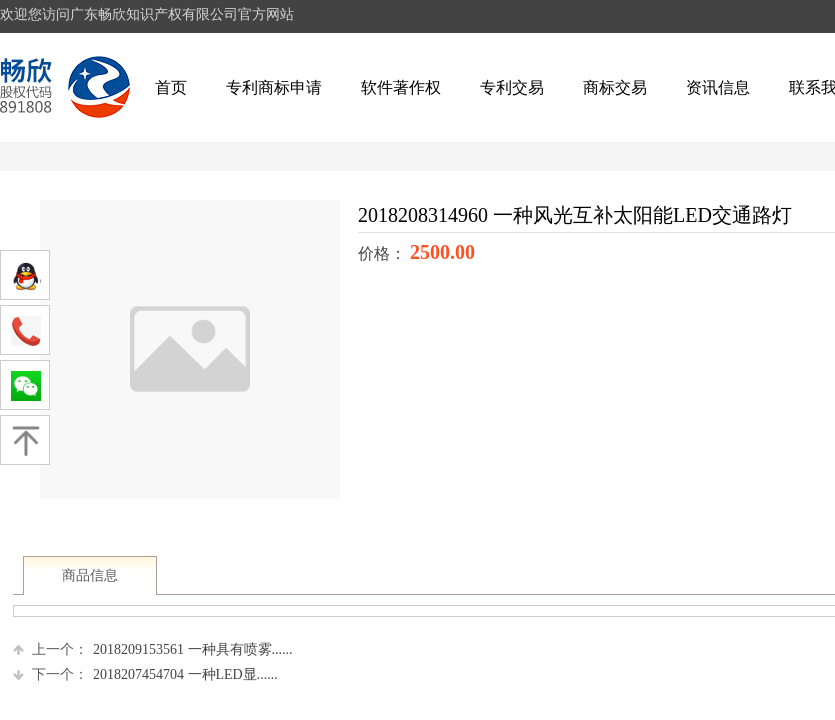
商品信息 (90, 575)
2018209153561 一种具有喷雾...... (153, 649)
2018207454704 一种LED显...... (145, 674)
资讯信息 (718, 87)
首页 (171, 87)
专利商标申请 (274, 87)
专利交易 (512, 87)
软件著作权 (401, 87)
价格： (384, 253)
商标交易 (615, 87)
